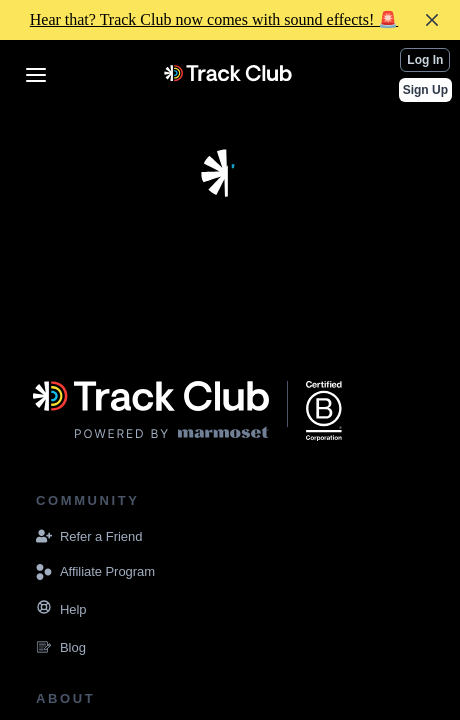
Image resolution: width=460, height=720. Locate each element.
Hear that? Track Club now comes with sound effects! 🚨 (214, 19)
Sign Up (425, 90)
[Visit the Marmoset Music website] (151, 411)
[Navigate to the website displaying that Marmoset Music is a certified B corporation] (324, 411)
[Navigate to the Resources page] (44, 610)
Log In (425, 60)
